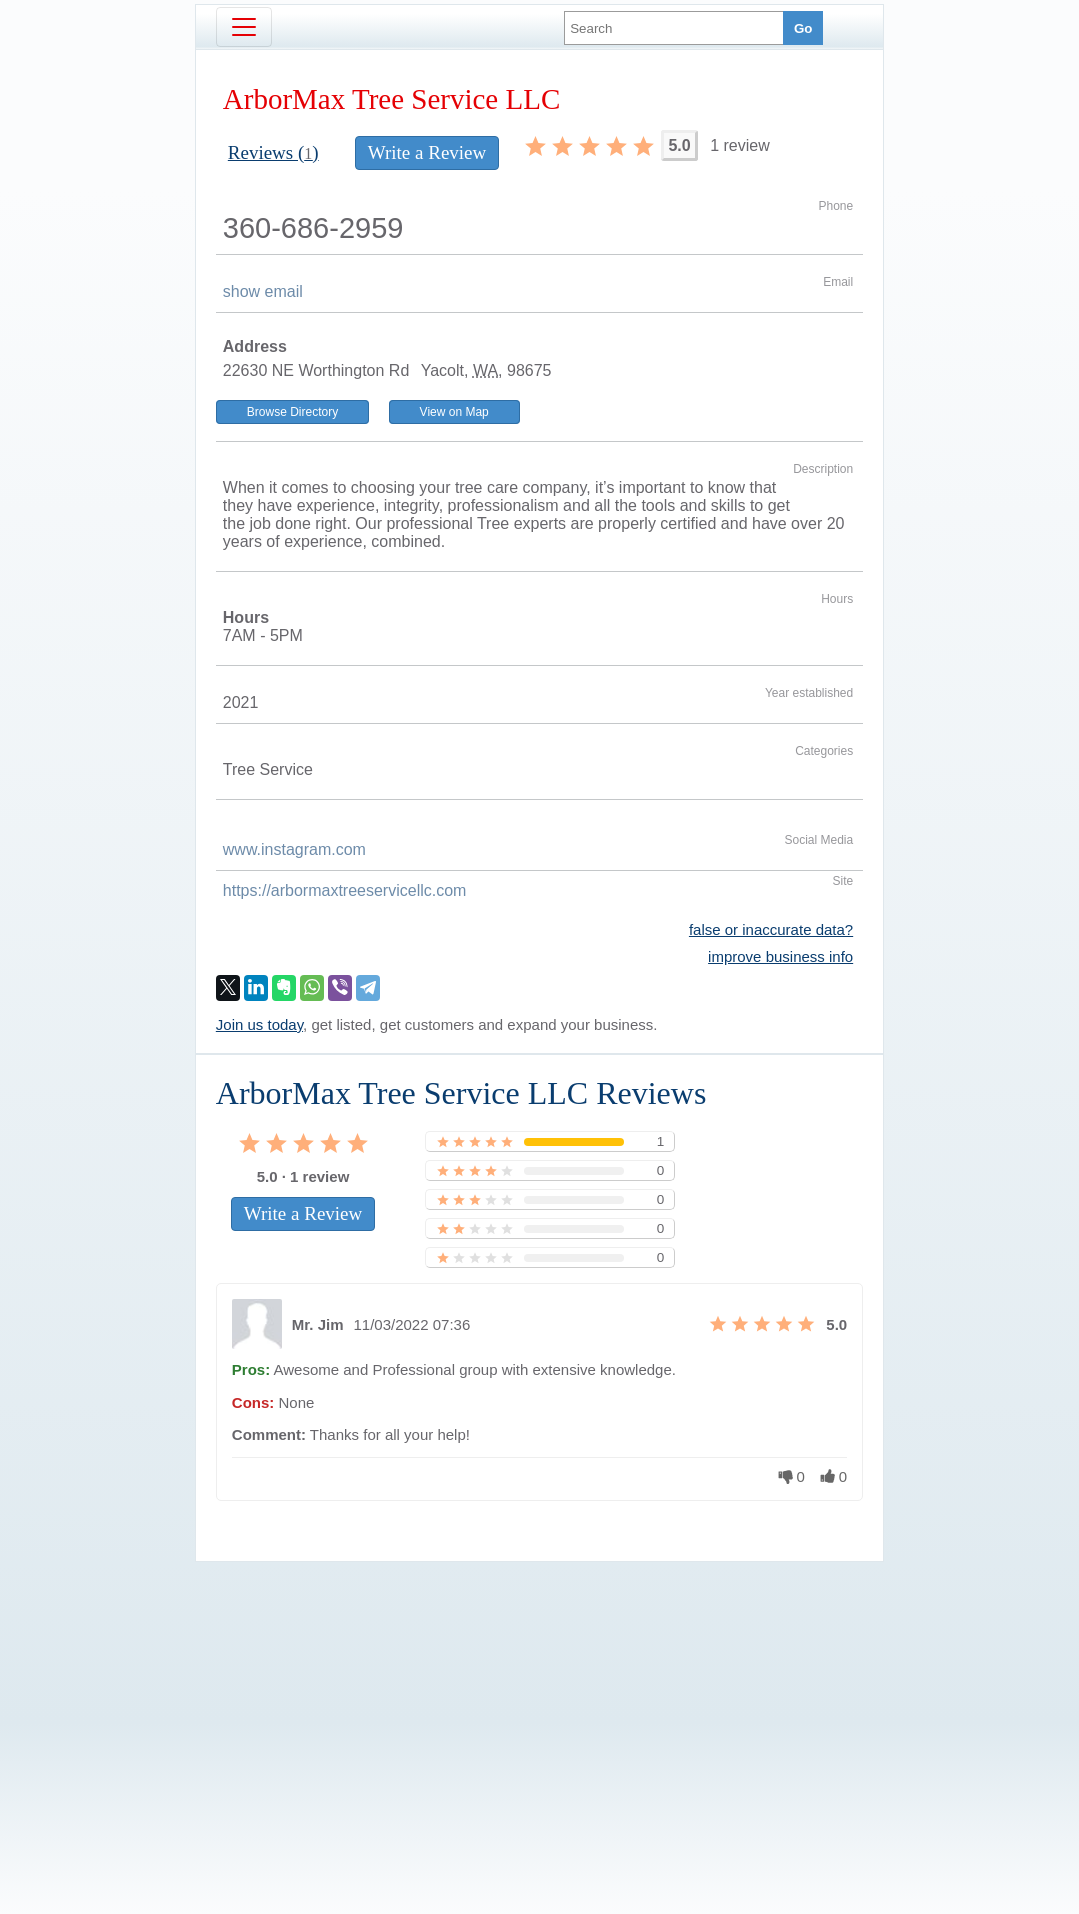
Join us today (259, 1024)
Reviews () (273, 152)
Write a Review (427, 152)
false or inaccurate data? (771, 929)
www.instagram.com (294, 849)
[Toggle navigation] (244, 27)
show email (263, 291)
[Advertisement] (540, 1704)
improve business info (780, 956)
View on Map (454, 412)
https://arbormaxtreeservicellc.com (345, 890)
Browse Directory (292, 412)
